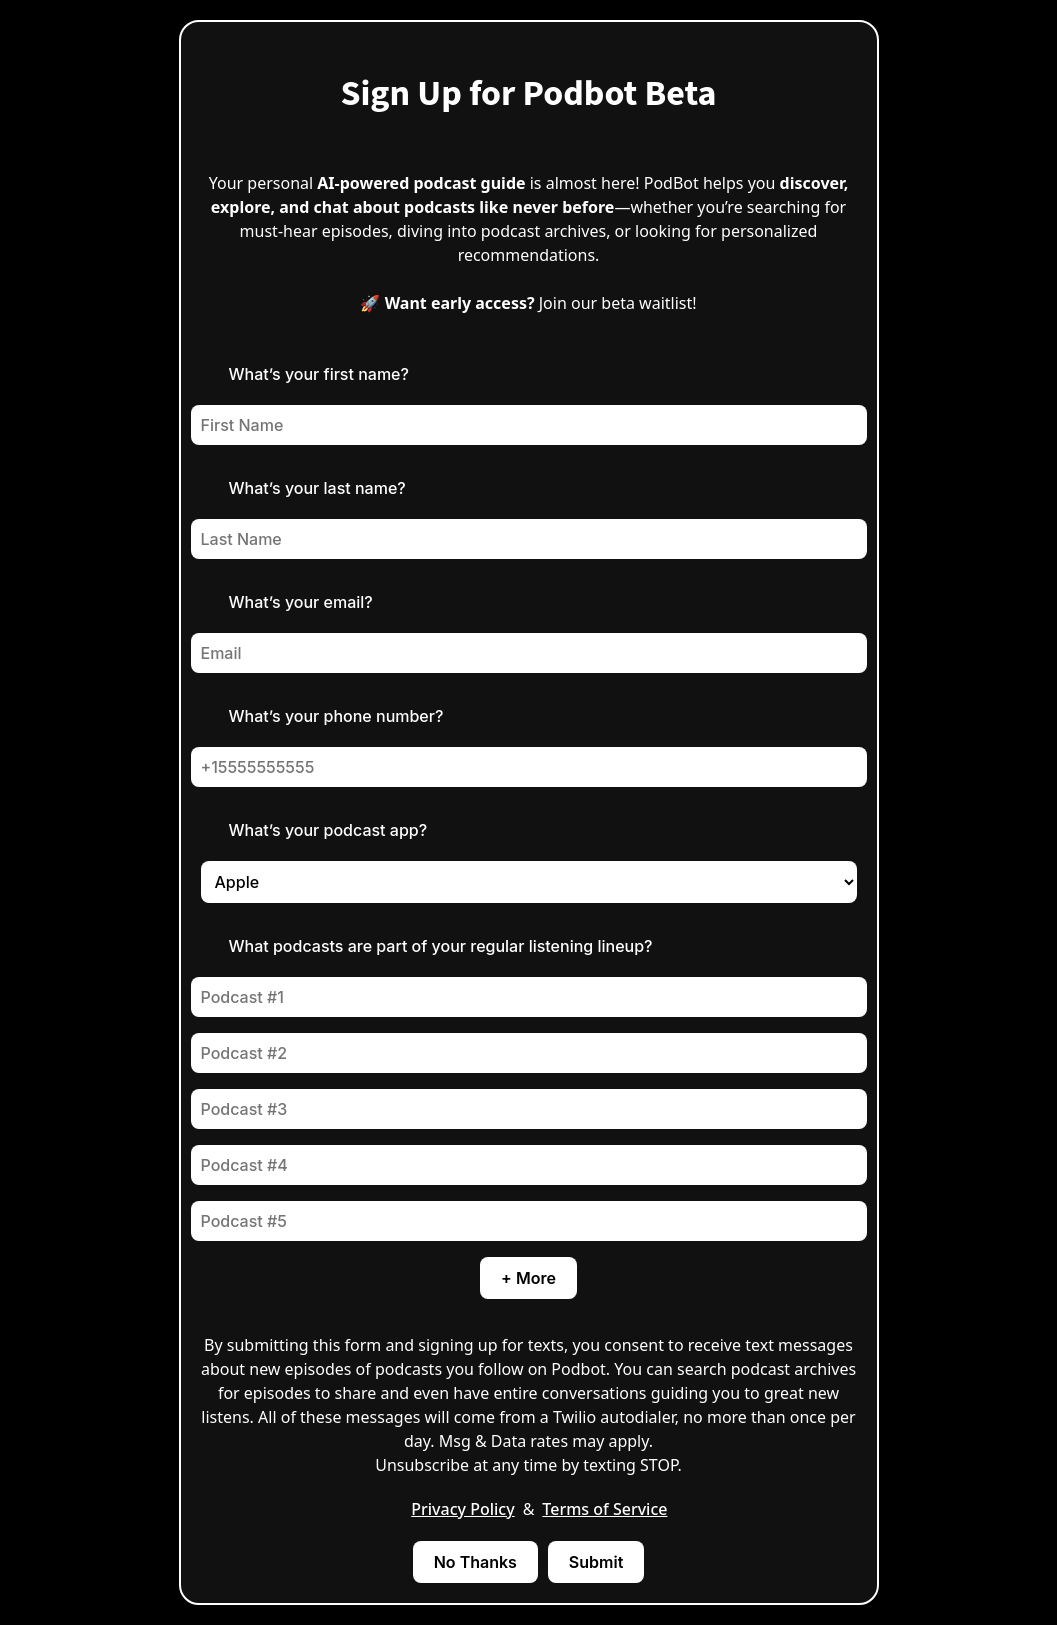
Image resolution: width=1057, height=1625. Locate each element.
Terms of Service (604, 1509)
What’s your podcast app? (328, 830)
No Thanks (475, 1562)
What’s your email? (301, 602)
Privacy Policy (462, 1509)
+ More (528, 1278)
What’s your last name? (317, 488)
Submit (596, 1562)
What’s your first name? (319, 374)
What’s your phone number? (336, 716)
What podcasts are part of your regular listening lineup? (441, 946)
